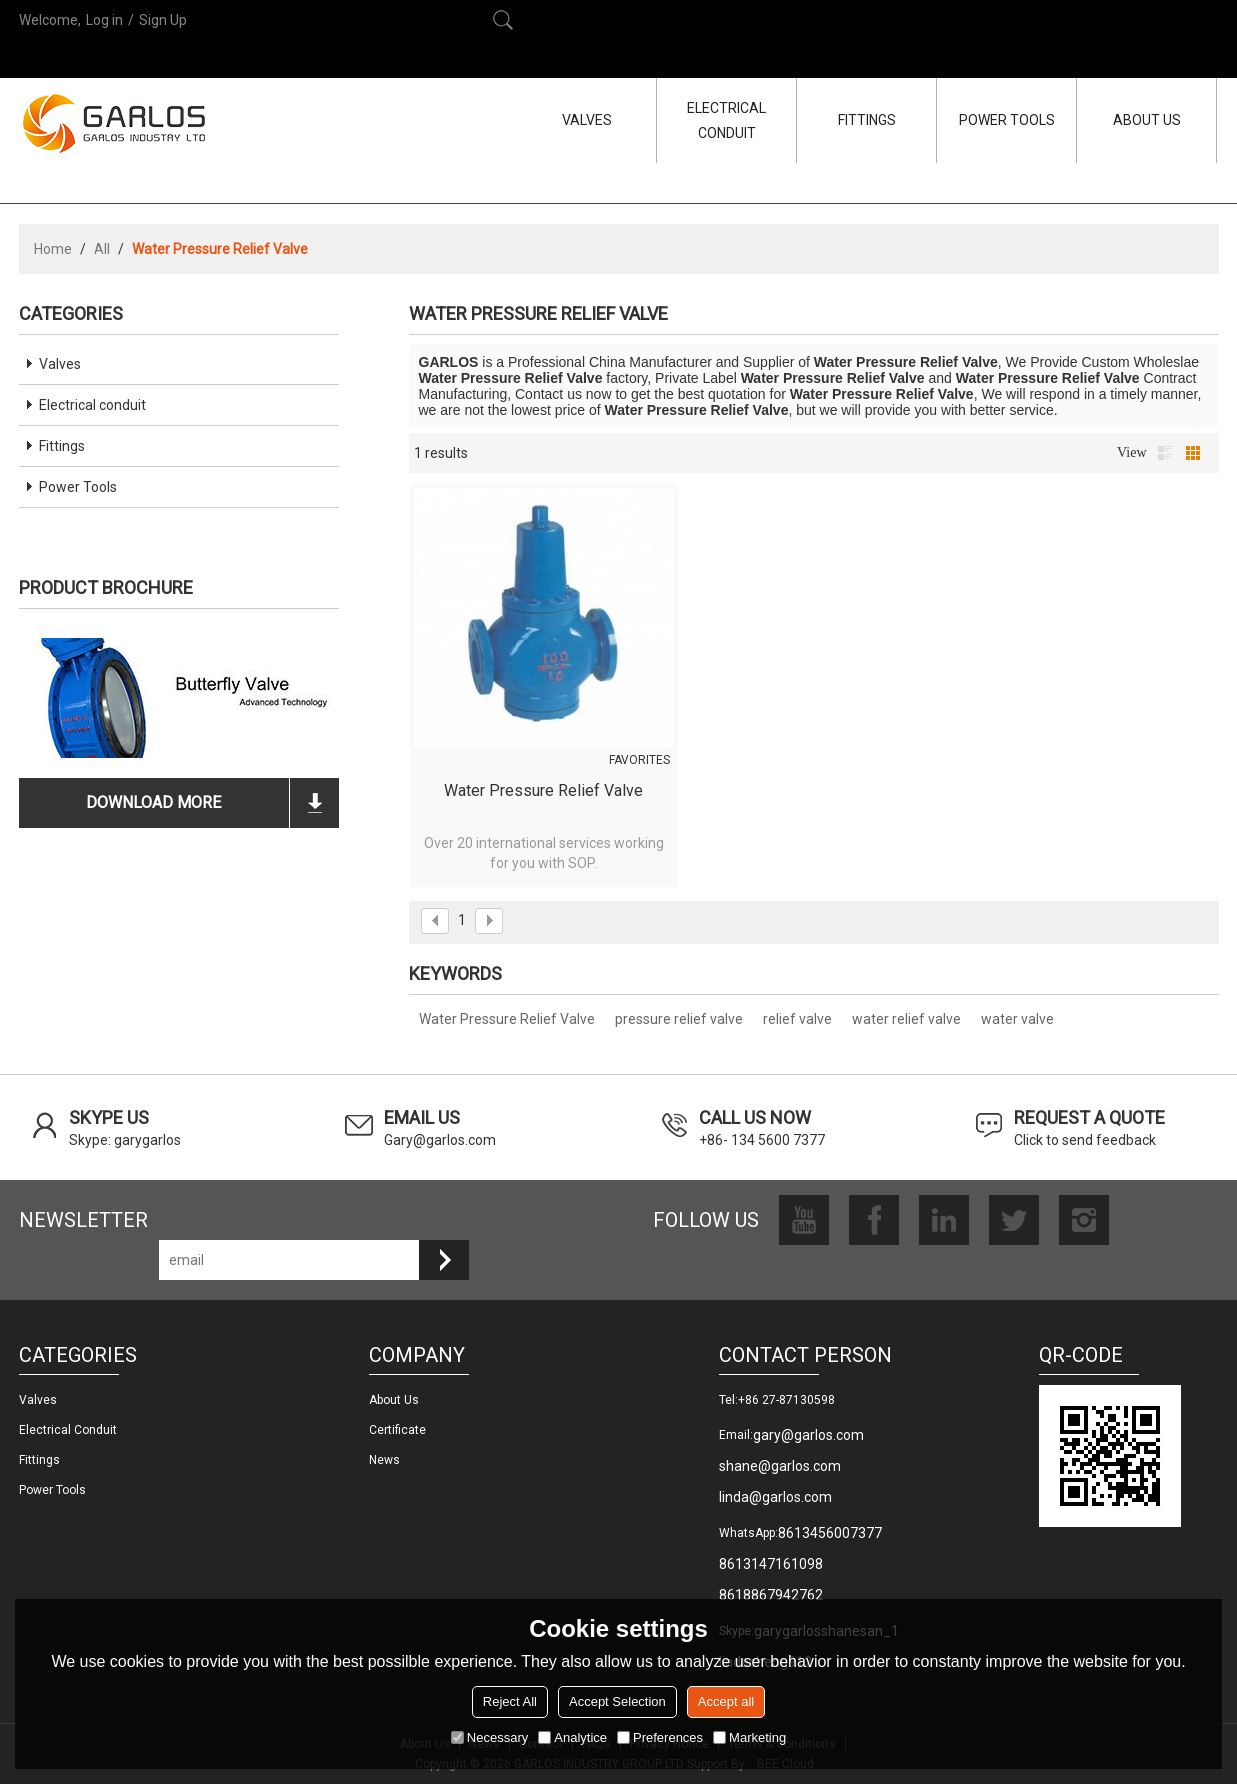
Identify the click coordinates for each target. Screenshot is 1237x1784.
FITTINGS (867, 120)
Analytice (572, 1737)
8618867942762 (771, 1595)
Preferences (660, 1737)
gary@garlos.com (808, 1435)
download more (153, 802)
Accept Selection (617, 1701)
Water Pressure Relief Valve (543, 790)
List (1165, 453)
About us (394, 1400)
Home (53, 249)
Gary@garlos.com (440, 1140)
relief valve (797, 1019)
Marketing (749, 1737)
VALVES (587, 120)
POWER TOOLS (1007, 120)
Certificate (397, 1430)
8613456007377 (830, 1533)
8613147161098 (771, 1564)
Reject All (510, 1701)
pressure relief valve (679, 1019)
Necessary (489, 1737)
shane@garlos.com (780, 1466)
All (102, 249)
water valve (1017, 1019)
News (384, 1460)
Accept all (726, 1701)
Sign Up (163, 20)
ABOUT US (1147, 120)
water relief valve (906, 1019)
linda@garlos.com (775, 1497)
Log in (104, 20)
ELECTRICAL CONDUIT (726, 120)
